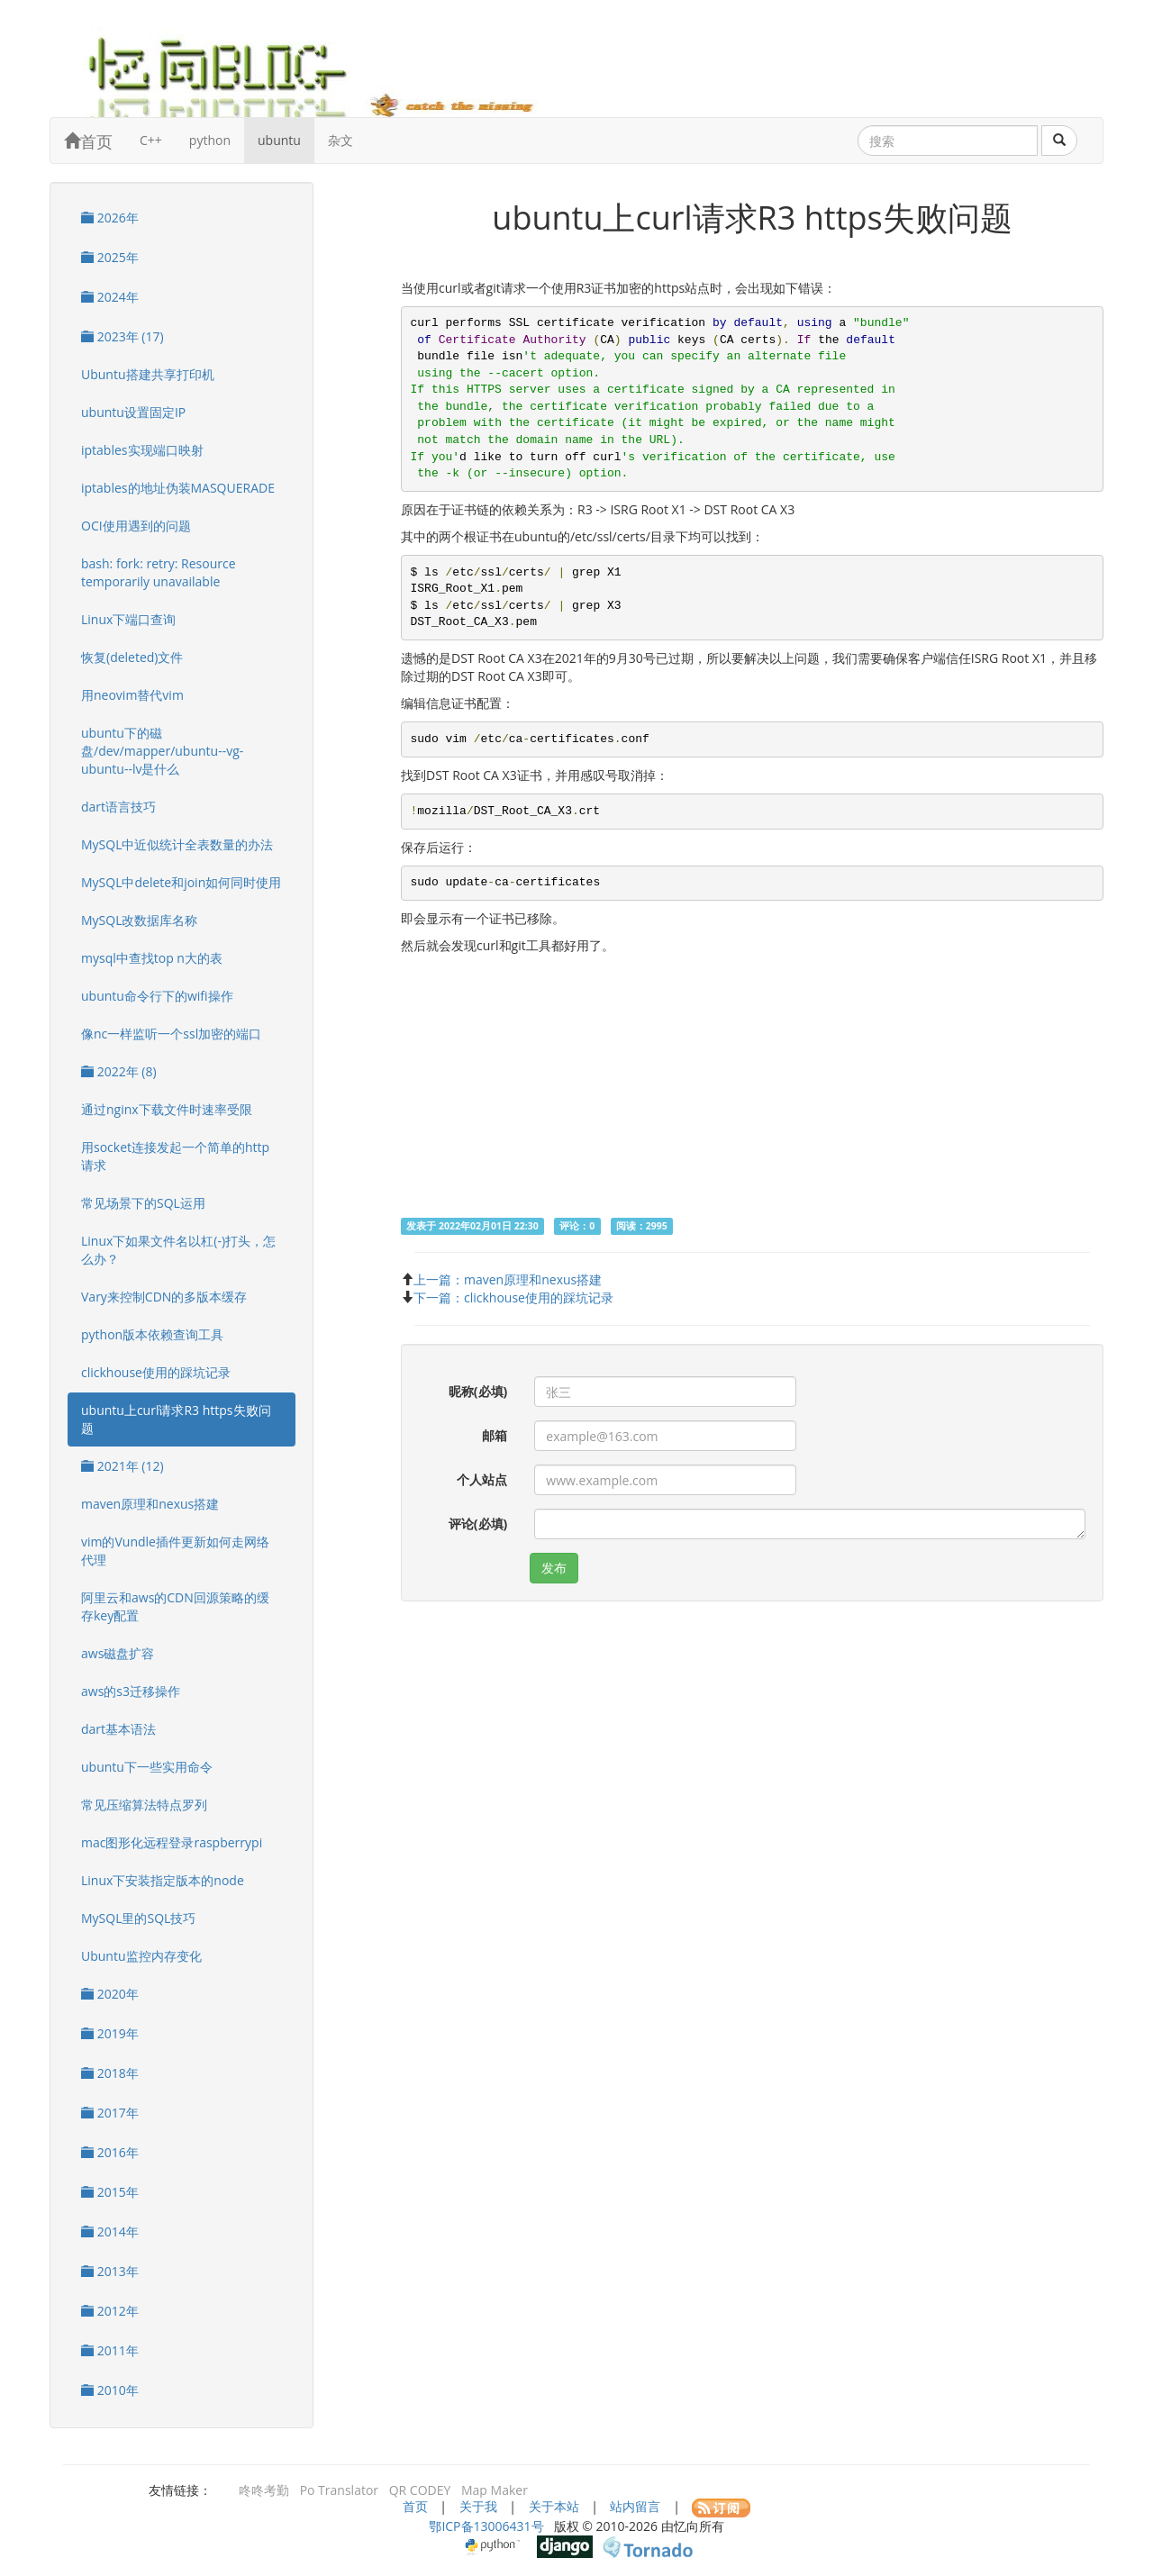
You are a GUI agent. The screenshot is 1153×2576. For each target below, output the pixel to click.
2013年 (110, 2271)
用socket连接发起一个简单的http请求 (175, 1156)
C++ (151, 140)
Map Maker (494, 2490)
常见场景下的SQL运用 (143, 1202)
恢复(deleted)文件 (132, 657)
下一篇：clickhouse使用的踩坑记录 (513, 1297)
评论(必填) (478, 1523)
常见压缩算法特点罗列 (144, 1804)
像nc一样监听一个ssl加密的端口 (171, 1033)
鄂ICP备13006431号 (486, 2526)
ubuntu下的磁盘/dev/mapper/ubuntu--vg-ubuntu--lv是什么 (162, 750)
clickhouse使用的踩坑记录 (156, 1372)
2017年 (110, 2112)
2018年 (110, 2073)
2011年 (110, 2350)
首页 (88, 141)
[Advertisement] (752, 1090)
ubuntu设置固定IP (133, 412)
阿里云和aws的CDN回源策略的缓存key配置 (175, 1606)
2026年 (110, 217)
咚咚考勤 (264, 2490)
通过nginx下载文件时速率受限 (166, 1109)
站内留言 (635, 2506)
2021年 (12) (122, 1465)
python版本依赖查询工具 (152, 1334)
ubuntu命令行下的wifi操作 (157, 995)
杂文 (340, 140)
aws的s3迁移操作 (130, 1691)
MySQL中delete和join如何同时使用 (181, 882)
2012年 (110, 2310)
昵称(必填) (478, 1391)
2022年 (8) (119, 1071)
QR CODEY (420, 2490)
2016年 (110, 2152)
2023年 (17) (122, 336)
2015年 (110, 2191)
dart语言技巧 (118, 806)
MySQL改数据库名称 (139, 920)
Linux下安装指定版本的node (162, 1880)
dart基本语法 (118, 1728)
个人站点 (482, 1479)
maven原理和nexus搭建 (150, 1503)
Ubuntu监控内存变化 (141, 1955)
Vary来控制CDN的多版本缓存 (164, 1296)
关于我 (478, 2506)
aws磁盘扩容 (117, 1653)
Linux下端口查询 (128, 619)
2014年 (110, 2231)
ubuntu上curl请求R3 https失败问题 (176, 1419)
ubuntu (279, 140)
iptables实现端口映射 (142, 449)
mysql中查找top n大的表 (151, 957)
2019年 (110, 2033)
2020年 (110, 1993)
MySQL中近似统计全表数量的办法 (177, 844)
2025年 (110, 257)
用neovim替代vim (132, 694)
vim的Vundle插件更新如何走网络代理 (175, 1550)
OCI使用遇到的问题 (136, 525)
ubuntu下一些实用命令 (147, 1766)
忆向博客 (324, 72)
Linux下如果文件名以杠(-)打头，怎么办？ (178, 1249)
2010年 (110, 2390)
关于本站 (554, 2506)
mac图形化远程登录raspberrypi (171, 1842)
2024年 (110, 296)
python (210, 140)
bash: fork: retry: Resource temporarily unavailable (158, 572)
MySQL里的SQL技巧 (138, 1918)
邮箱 (494, 1435)
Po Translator (339, 2490)
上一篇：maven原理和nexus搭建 (507, 1279)
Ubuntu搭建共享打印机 (147, 374)
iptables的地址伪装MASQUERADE (178, 487)
